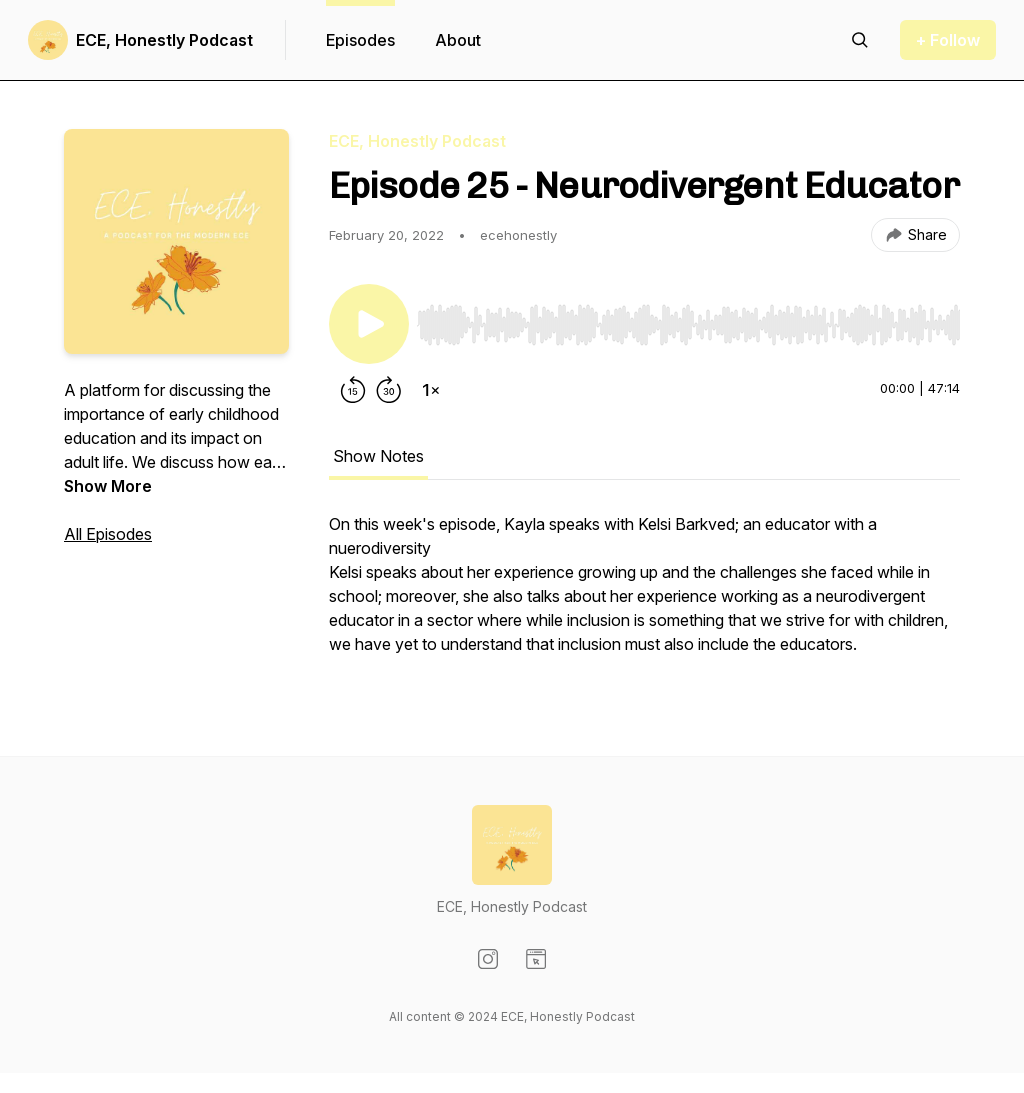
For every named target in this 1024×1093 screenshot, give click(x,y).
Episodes (360, 40)
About (458, 40)
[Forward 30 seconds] (389, 390)
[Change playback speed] (431, 390)
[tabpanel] (644, 594)
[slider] (688, 325)
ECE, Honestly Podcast (164, 40)
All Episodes (108, 534)
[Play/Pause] (369, 324)
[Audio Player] (688, 319)
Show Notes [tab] (378, 456)
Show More (108, 486)
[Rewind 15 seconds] (353, 390)
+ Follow (948, 40)
